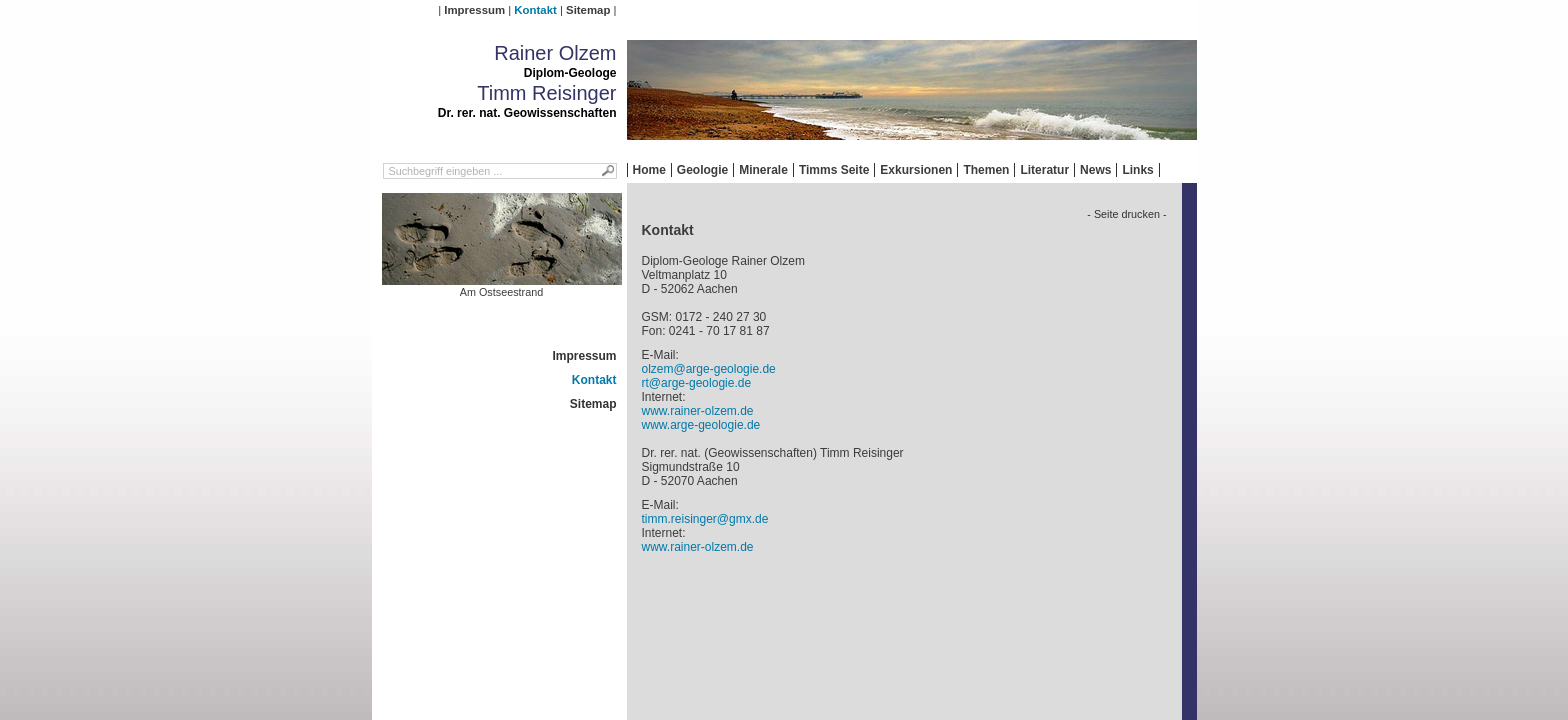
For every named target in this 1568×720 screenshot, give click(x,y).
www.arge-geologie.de (701, 425)
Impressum (474, 10)
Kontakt (535, 10)
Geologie (702, 170)
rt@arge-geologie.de (697, 383)
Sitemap (588, 10)
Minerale (763, 170)
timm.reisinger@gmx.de (705, 519)
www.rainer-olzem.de (698, 411)
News (1095, 170)
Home (649, 170)
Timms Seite (834, 170)
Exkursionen (916, 170)
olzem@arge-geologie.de (709, 369)
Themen (986, 170)
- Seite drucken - (1126, 214)
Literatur (1044, 170)
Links (1137, 170)
